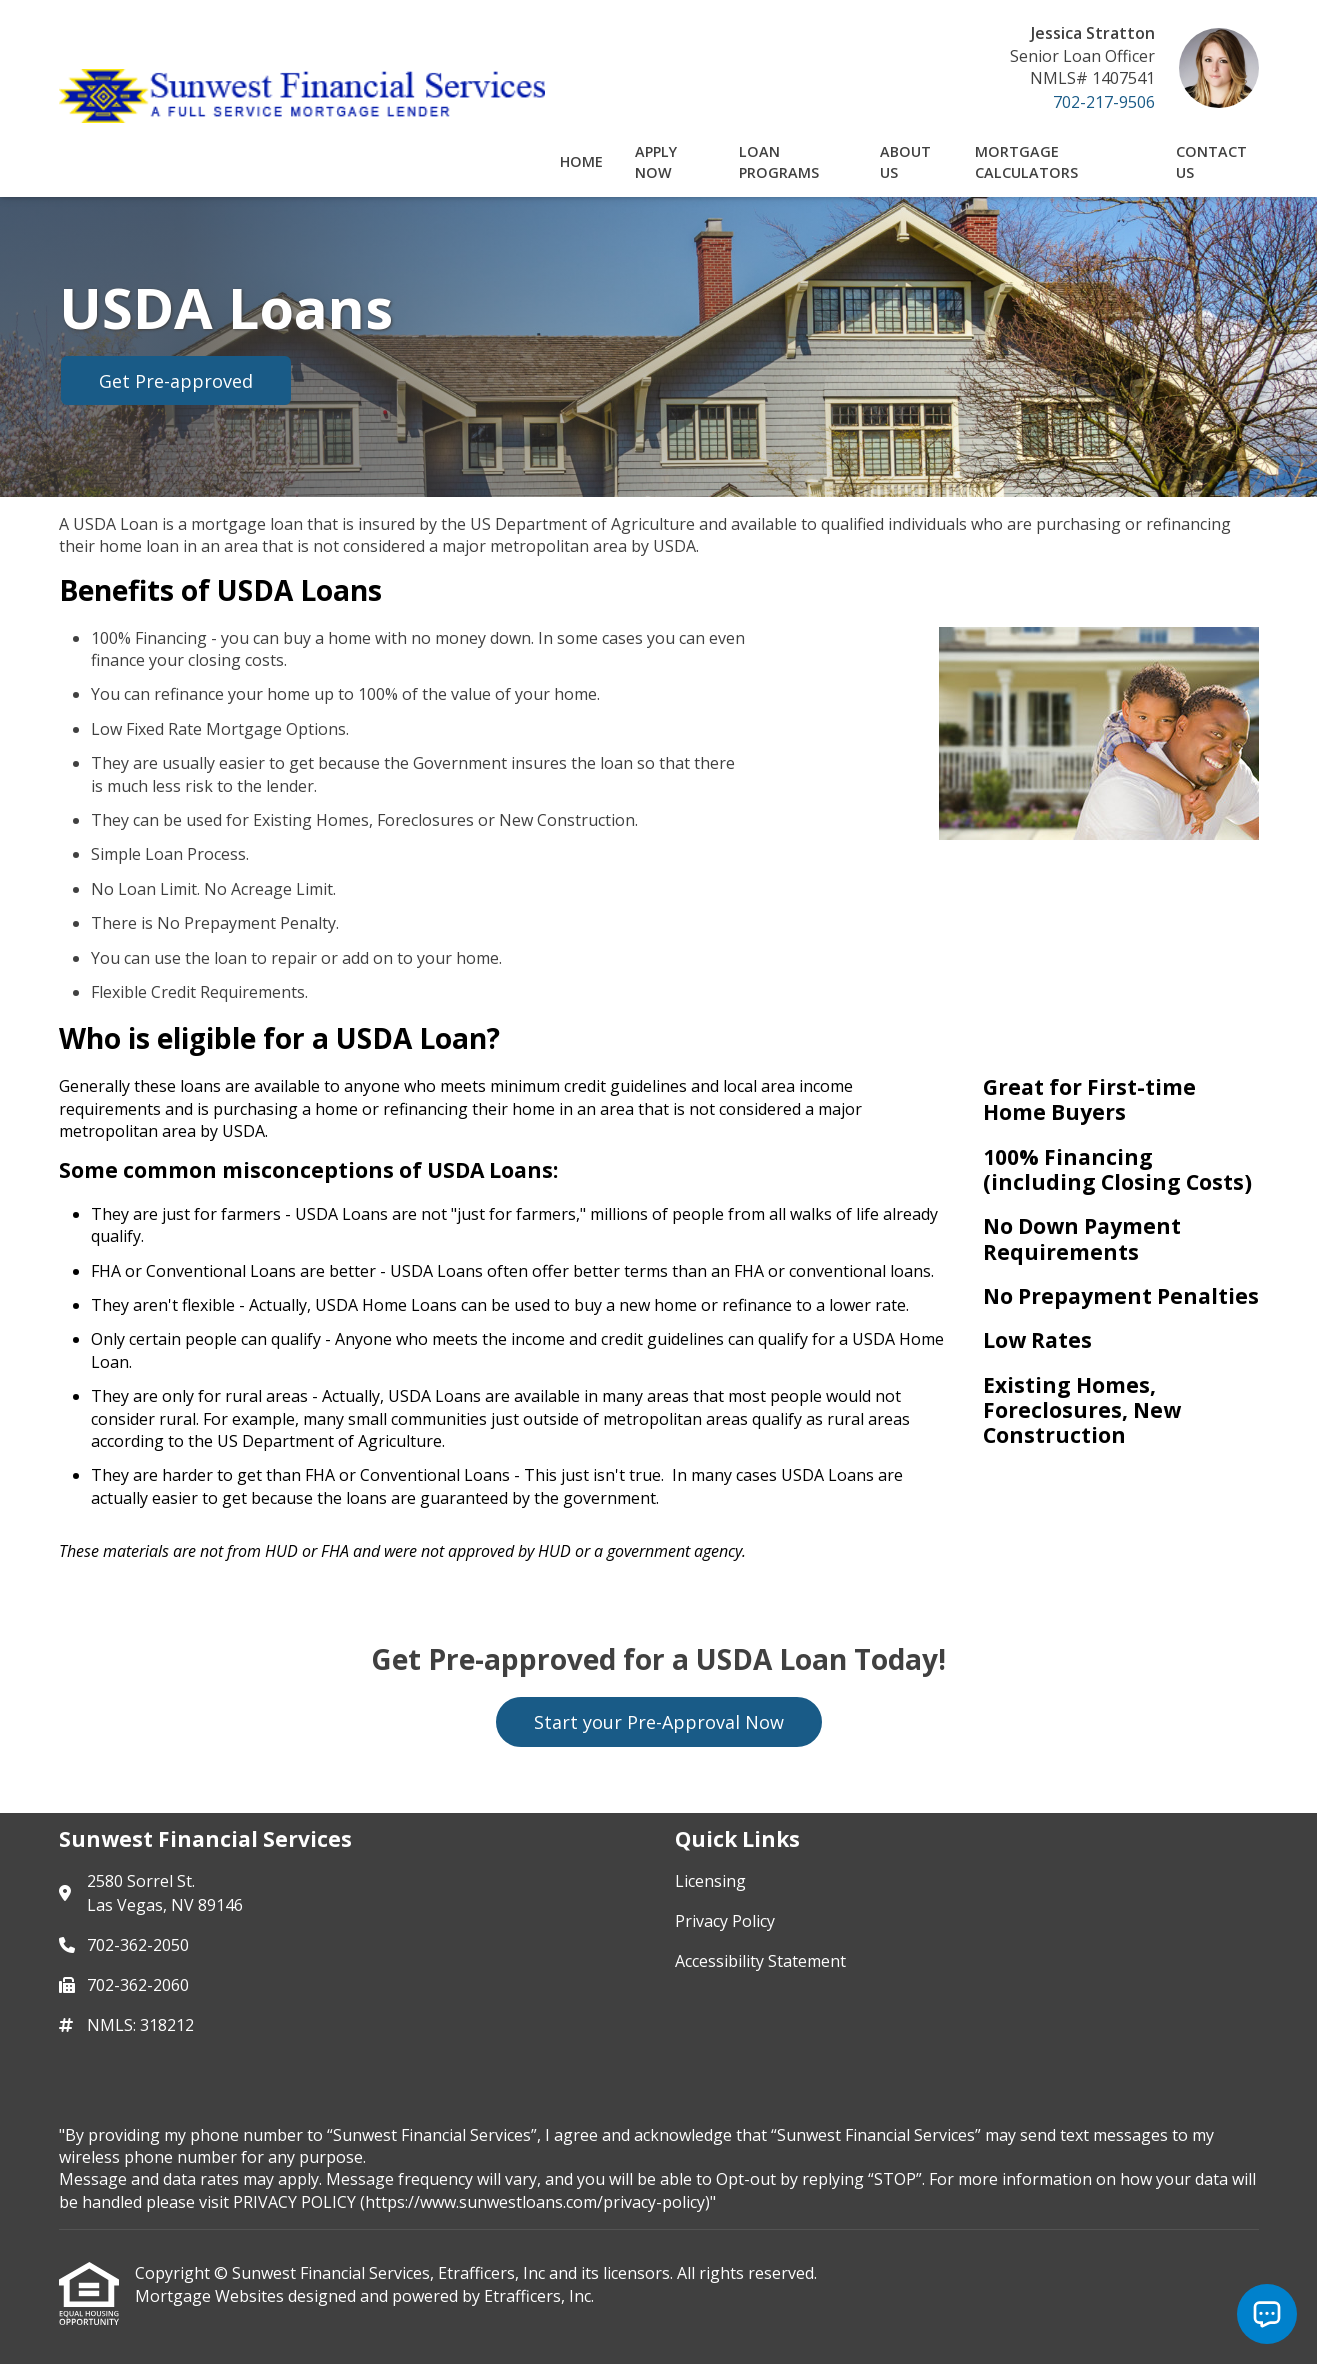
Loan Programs (779, 161)
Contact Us (1211, 161)
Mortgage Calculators (1026, 161)
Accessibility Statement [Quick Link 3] (760, 1961)
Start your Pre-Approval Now (659, 1722)
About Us (905, 161)
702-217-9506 (1104, 102)
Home (581, 161)
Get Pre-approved (176, 381)
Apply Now (656, 161)
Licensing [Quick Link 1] (710, 1881)
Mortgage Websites (211, 2296)
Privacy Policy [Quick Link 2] (725, 1921)
